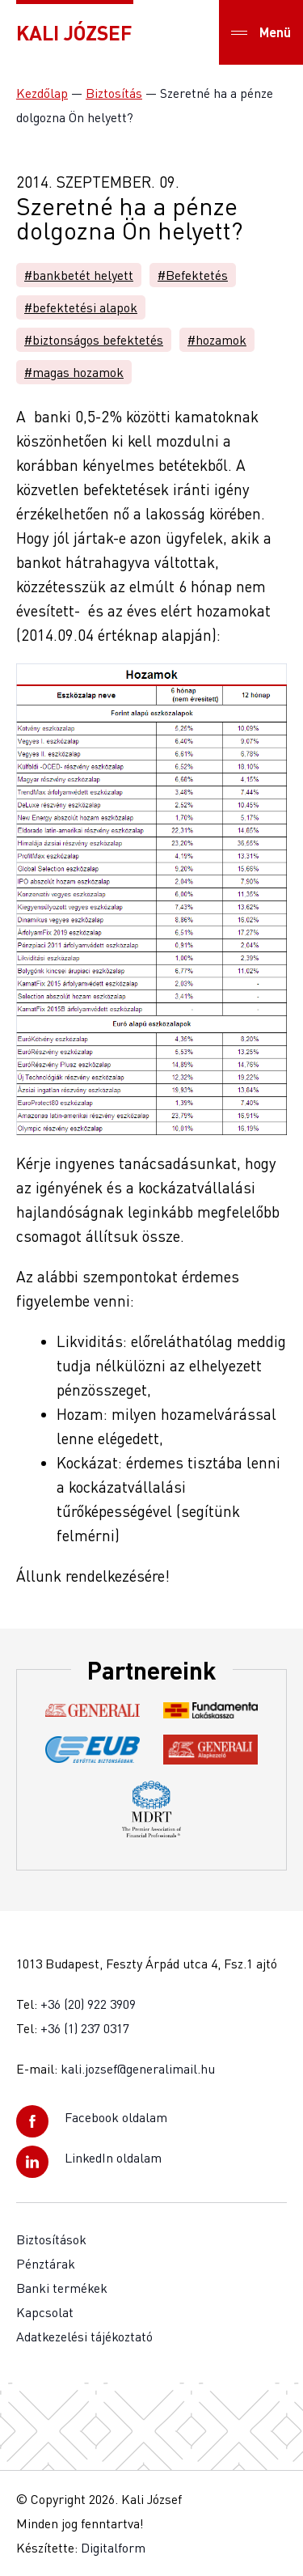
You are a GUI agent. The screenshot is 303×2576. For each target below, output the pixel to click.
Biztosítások (51, 2239)
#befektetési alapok (80, 307)
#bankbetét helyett (78, 275)
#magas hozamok (74, 372)
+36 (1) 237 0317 (84, 2028)
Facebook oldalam (116, 2117)
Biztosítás (114, 93)
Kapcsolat (45, 2312)
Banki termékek (61, 2288)
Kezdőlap (42, 93)
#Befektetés (193, 275)
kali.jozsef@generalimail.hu (138, 2069)
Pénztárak (45, 2264)
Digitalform (113, 2548)
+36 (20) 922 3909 (88, 2004)
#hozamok (216, 340)
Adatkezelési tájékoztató (84, 2336)
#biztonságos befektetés (93, 340)
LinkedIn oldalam (113, 2158)
